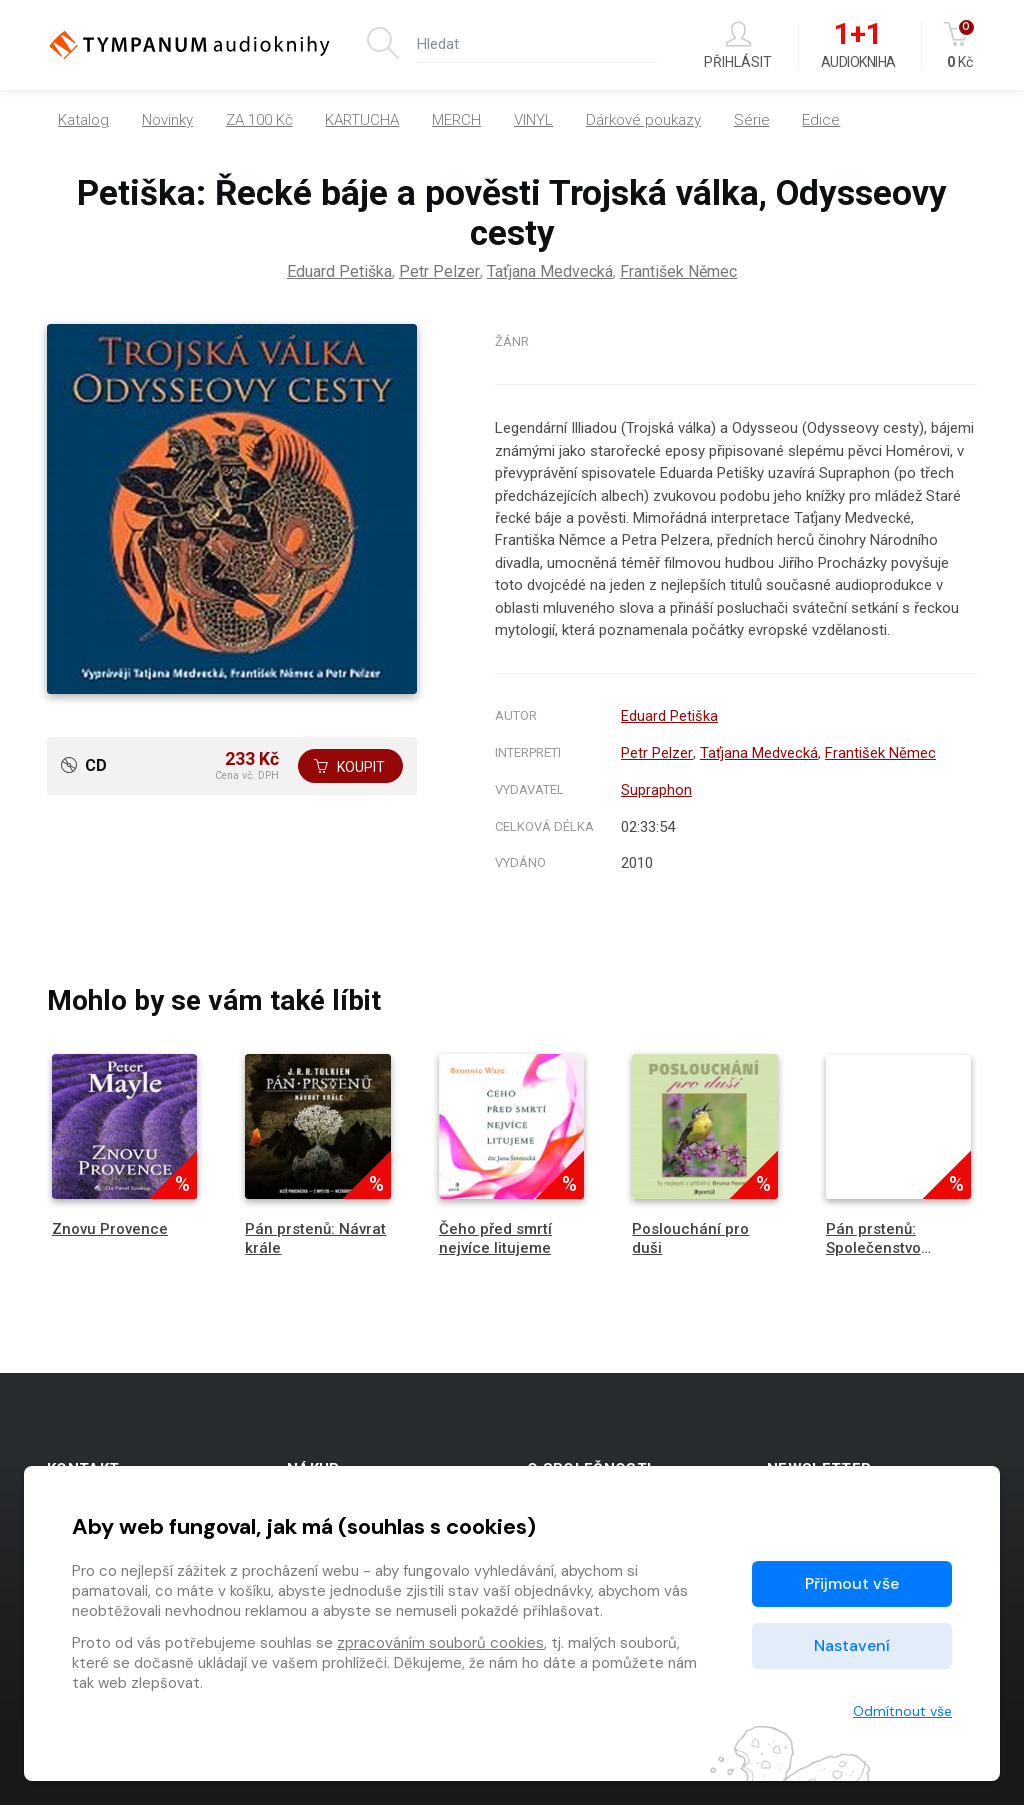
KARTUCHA (362, 120)
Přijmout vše (852, 1583)
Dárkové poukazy (643, 120)
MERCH (456, 120)
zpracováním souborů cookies (440, 1643)
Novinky (167, 120)
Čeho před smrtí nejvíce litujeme (495, 1238)
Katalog (83, 120)
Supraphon (656, 790)
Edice (821, 120)
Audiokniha (858, 46)
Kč (960, 45)
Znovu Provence (110, 1229)
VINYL (533, 120)
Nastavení (852, 1645)
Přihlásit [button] (738, 45)
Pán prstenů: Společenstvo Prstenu (873, 1248)
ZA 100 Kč (259, 120)
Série (752, 120)
